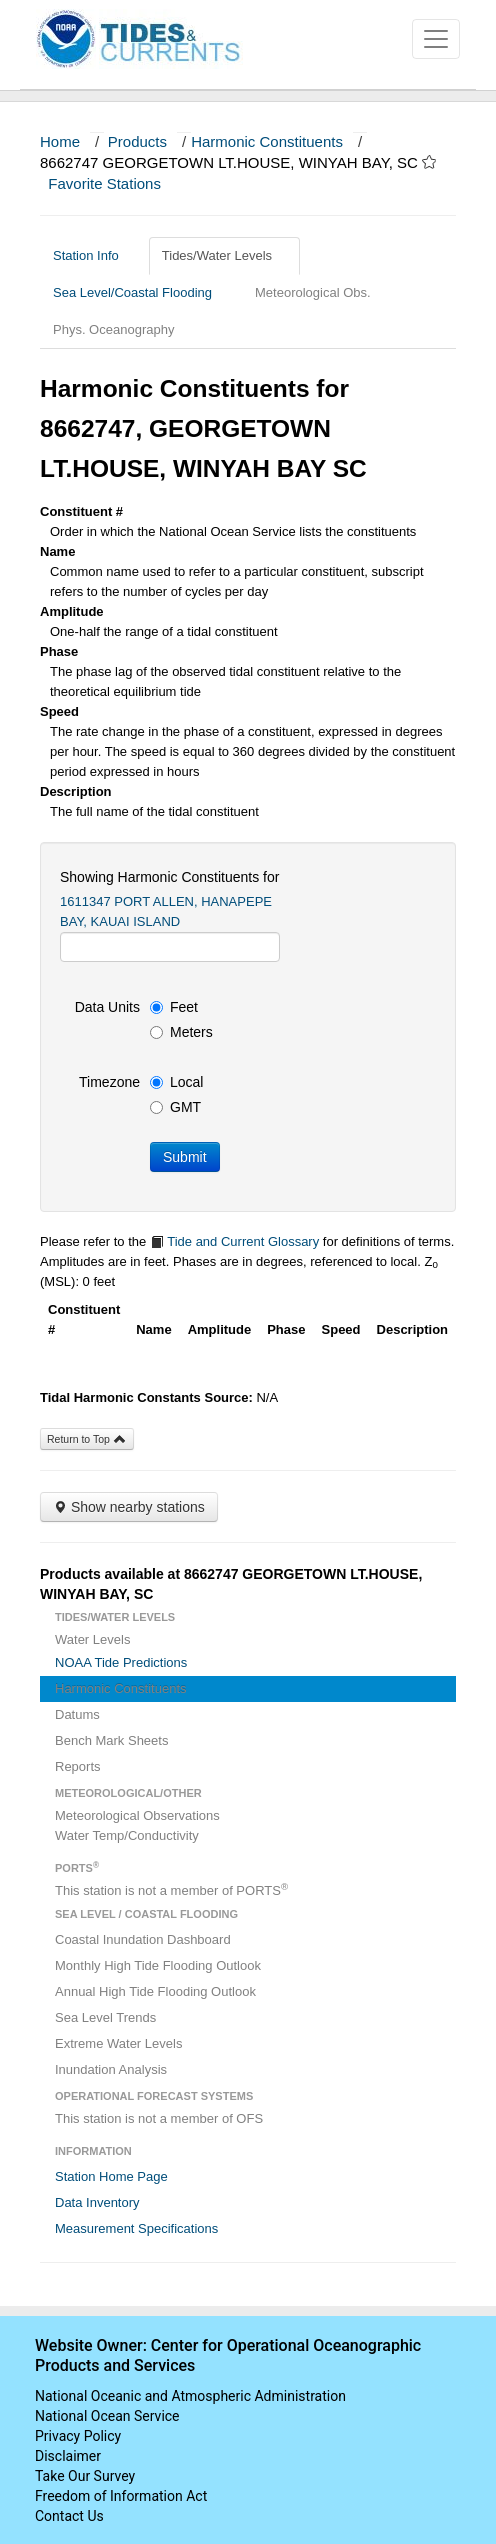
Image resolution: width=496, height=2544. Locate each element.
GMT (175, 1107)
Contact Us (69, 2516)
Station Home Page (111, 2176)
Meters (181, 1032)
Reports (78, 1766)
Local (176, 1082)
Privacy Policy (78, 2436)
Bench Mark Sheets (111, 1740)
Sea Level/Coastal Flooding (140, 292)
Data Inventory (97, 2202)
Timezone (109, 1082)
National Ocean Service (107, 2416)
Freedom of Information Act (121, 2496)
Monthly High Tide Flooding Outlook (158, 1965)
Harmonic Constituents (267, 141)
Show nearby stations (129, 1507)
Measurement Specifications (136, 2228)
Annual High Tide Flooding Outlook (155, 1991)
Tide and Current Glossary (234, 1241)
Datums (77, 1714)
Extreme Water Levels (118, 2043)
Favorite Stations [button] (114, 183)
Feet (174, 1007)
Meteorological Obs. (313, 292)
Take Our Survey (85, 2476)
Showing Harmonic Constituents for (169, 877)
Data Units (107, 1007)
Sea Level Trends (105, 2017)
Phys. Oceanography (113, 329)
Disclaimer (68, 2456)
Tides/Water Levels (224, 255)
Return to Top (87, 1439)
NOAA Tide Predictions (121, 1662)
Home (60, 141)
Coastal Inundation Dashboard (143, 1939)
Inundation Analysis (111, 2069)
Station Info (93, 255)
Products (137, 141)
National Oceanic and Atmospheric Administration (190, 2396)
